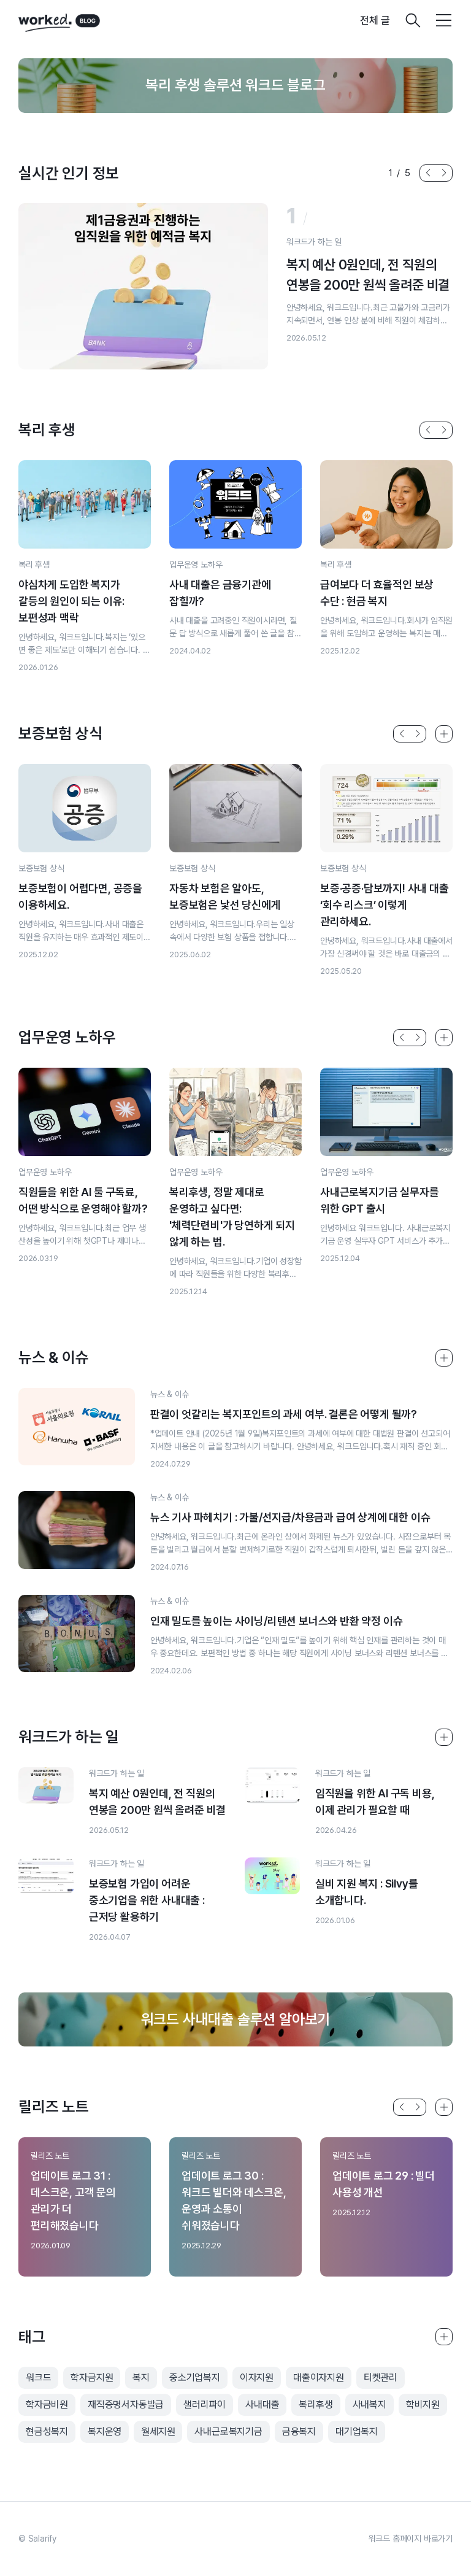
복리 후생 (34, 564)
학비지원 (423, 2404)
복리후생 (315, 2404)
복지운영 (104, 2431)
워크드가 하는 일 (314, 242)
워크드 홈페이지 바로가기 (411, 2538)
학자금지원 (92, 2377)
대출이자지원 (318, 2377)
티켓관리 (380, 2377)
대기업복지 (356, 2431)
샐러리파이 (204, 2404)
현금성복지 (47, 2431)
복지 (141, 2377)
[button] (428, 173)
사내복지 (369, 2404)
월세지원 (158, 2431)
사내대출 (262, 2404)
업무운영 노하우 (195, 564)
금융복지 (299, 2431)
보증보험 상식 (41, 868)
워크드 (38, 2377)
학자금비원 (47, 2404)
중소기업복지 (194, 2377)
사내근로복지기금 (228, 2431)
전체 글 (375, 20)
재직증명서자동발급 (126, 2404)
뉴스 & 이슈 (170, 1394)
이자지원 (257, 2377)
